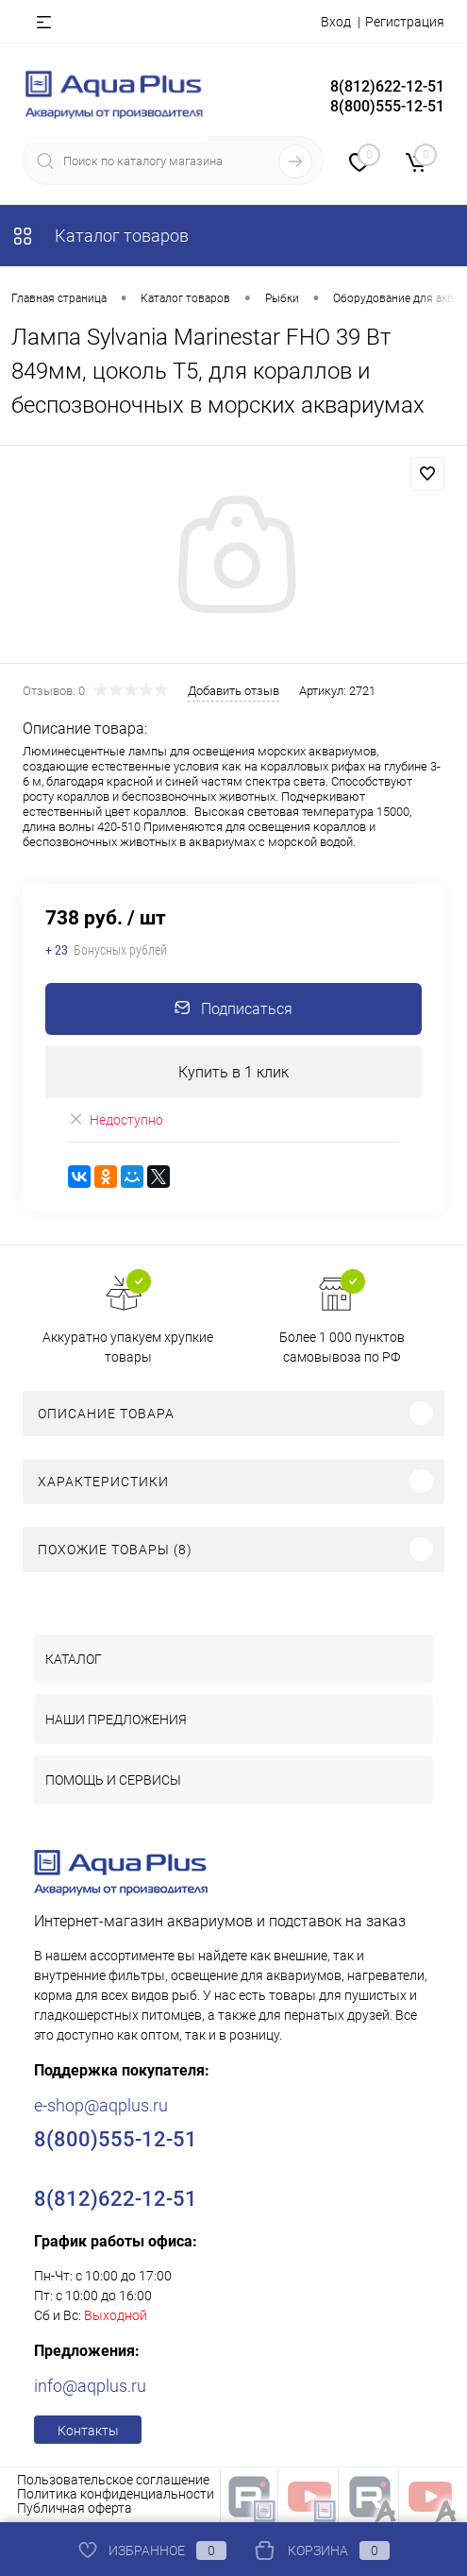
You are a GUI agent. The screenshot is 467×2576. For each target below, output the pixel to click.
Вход (336, 21)
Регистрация (404, 21)
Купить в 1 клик (233, 1072)
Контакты (88, 2430)
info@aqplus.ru (90, 2386)
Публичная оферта (74, 2508)
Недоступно (115, 1119)
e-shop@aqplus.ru (101, 2105)
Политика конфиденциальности (115, 2493)
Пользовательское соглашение (113, 2479)
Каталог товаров (100, 236)
